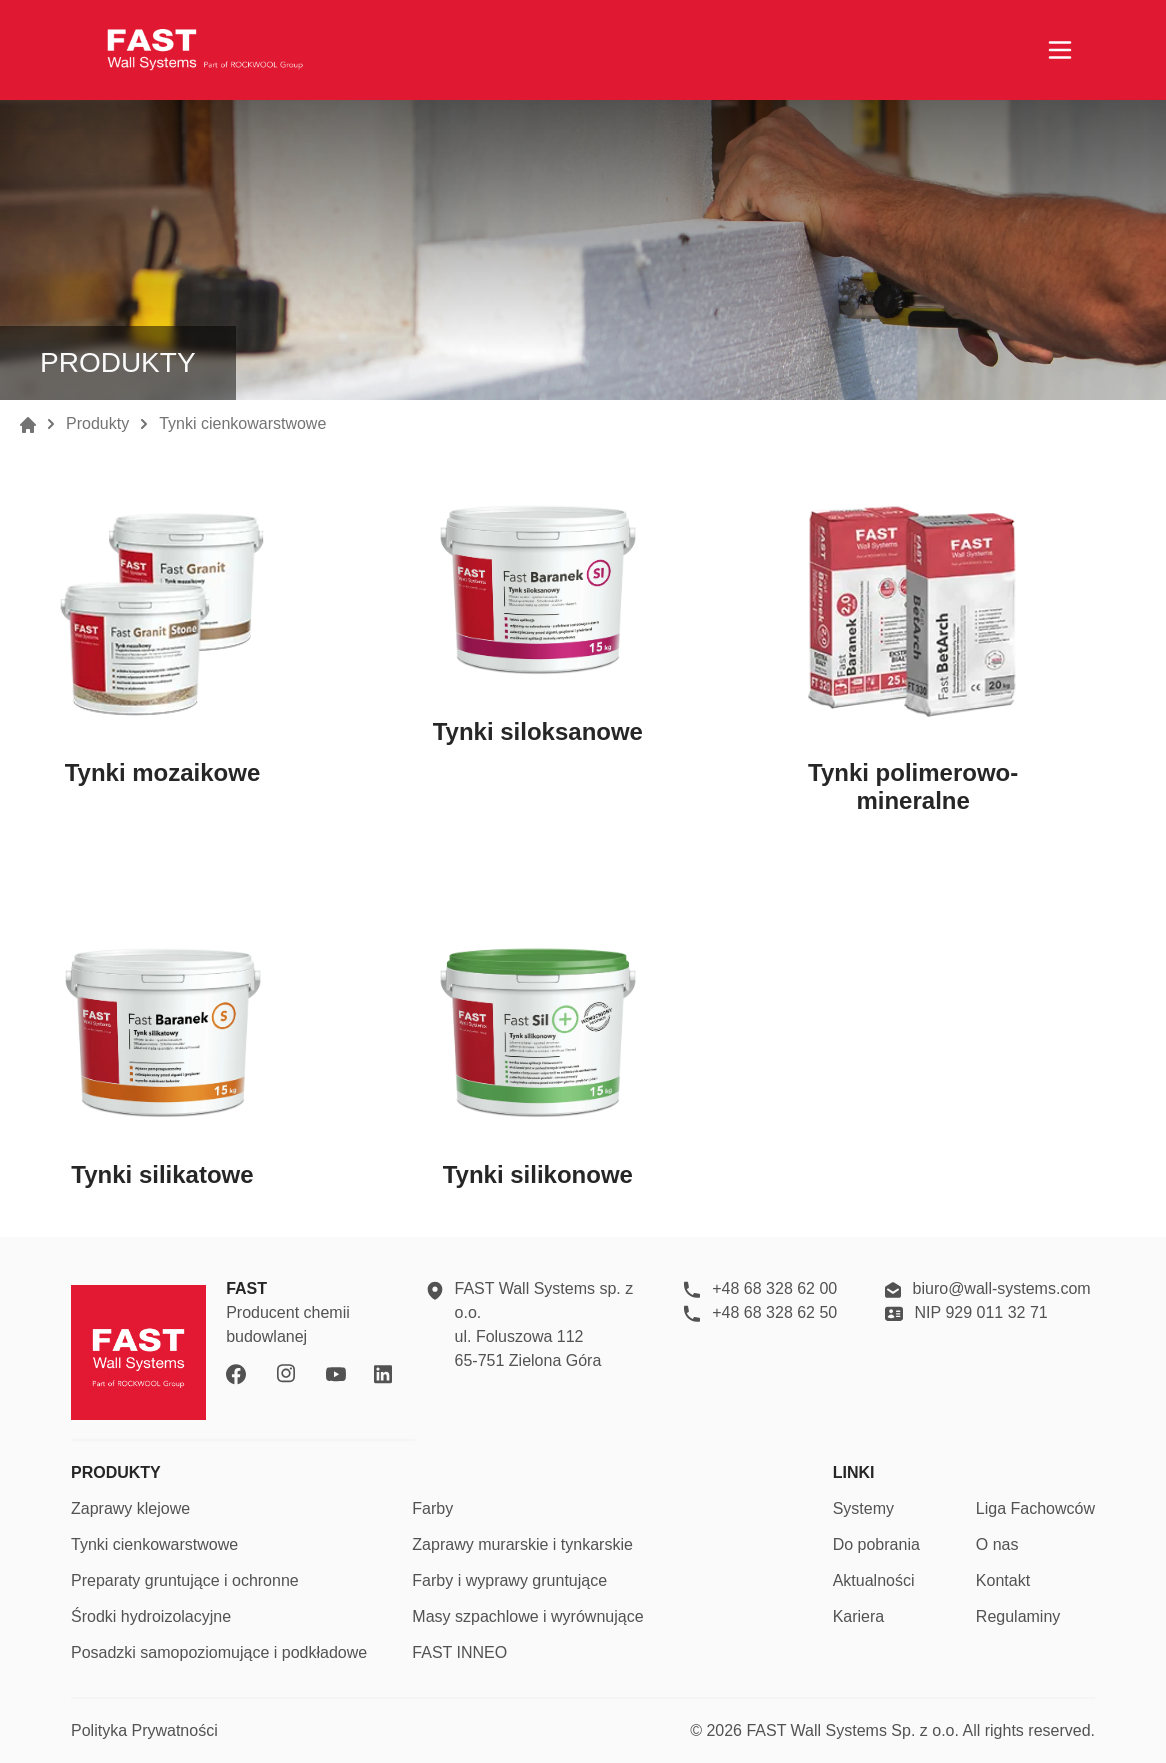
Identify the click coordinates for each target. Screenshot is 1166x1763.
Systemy (863, 1508)
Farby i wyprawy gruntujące (509, 1580)
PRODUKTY (116, 1472)
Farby (432, 1508)
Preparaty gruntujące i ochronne (185, 1580)
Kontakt (1003, 1580)
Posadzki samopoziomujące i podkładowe (219, 1652)
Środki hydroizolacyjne (151, 1616)
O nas (997, 1544)
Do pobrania (876, 1544)
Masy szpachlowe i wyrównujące (527, 1616)
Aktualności (874, 1580)
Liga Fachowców (1035, 1508)
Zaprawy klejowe (130, 1508)
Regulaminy (1018, 1616)
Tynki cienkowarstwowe (154, 1544)
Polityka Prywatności (144, 1730)
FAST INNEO (459, 1652)
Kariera (859, 1616)
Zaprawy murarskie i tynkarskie (522, 1544)
